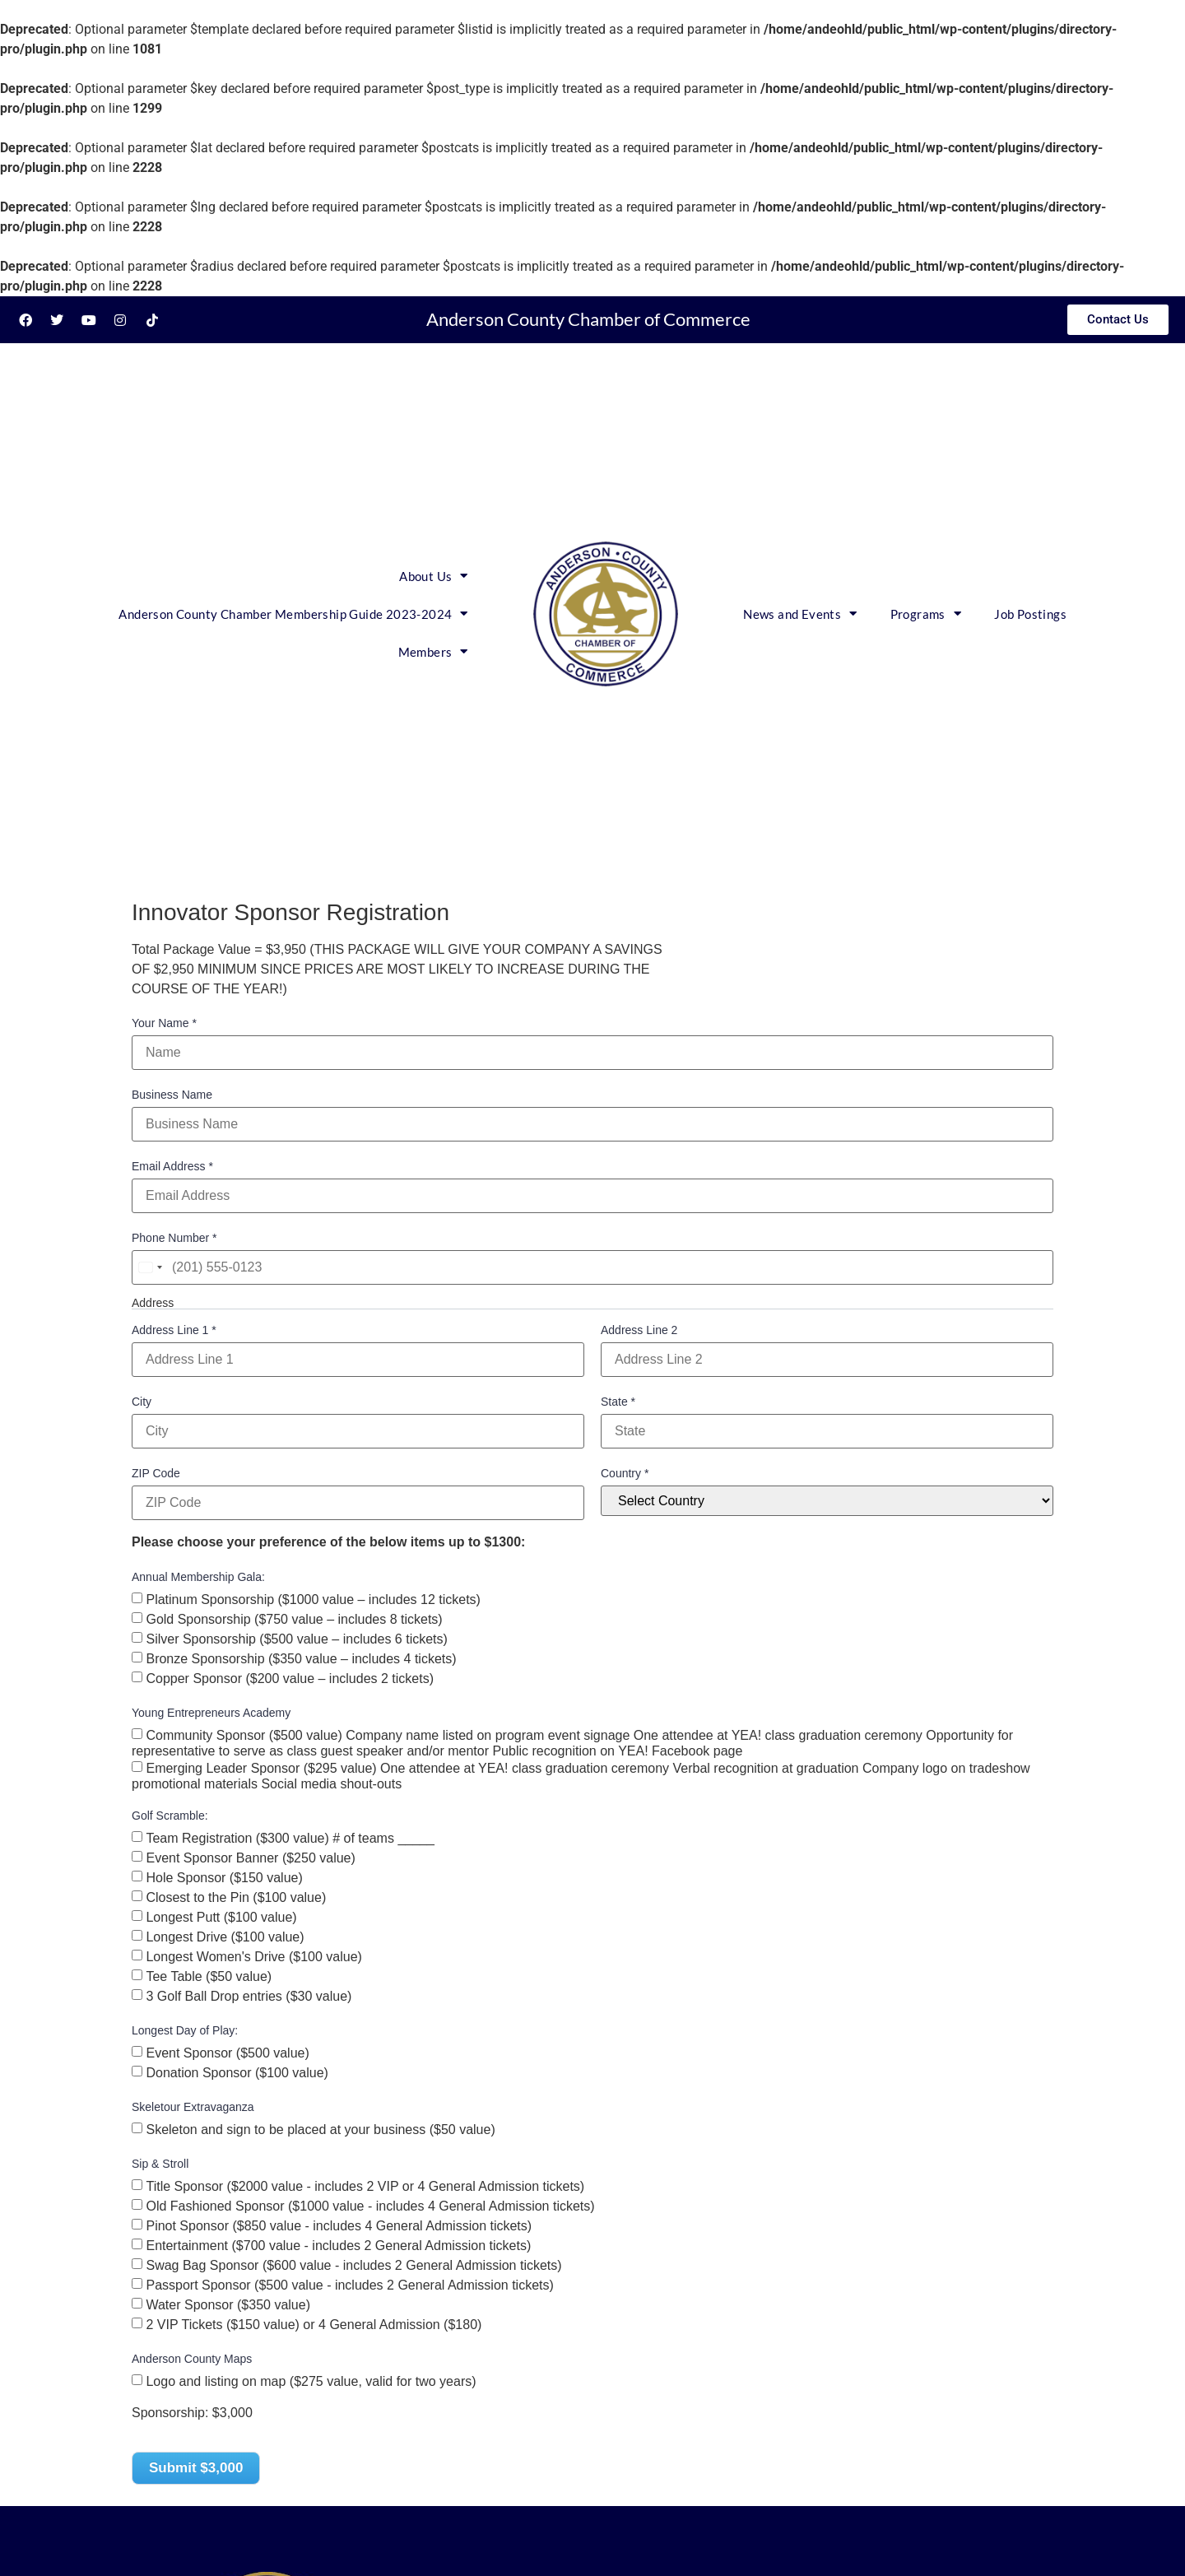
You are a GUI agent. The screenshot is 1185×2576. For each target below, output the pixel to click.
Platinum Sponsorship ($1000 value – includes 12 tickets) (313, 1599)
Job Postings (1030, 614)
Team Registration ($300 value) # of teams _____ (290, 1837)
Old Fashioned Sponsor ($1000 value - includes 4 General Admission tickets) (370, 2205)
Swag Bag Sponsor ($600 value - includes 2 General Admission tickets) (353, 2264)
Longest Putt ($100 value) (221, 1916)
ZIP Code (156, 1473)
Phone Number (174, 1237)
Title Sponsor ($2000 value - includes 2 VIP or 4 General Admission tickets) (365, 2185)
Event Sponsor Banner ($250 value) (250, 1857)
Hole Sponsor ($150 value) (224, 1877)
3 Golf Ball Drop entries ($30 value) (248, 1995)
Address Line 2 (639, 1330)
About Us (433, 575)
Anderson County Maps (192, 2358)
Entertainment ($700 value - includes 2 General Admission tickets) (338, 2245)
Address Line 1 (174, 1330)
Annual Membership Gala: (198, 1576)
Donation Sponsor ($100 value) (237, 2072)
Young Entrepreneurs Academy (211, 1712)
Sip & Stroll (160, 2163)
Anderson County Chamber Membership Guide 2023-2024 (292, 613)
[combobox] (149, 1267)
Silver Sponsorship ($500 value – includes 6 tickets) (296, 1638)
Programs (926, 613)
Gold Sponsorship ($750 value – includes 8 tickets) (294, 1618)
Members (433, 651)
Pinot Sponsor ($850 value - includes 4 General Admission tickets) (339, 2225)
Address (153, 1303)
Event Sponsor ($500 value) (227, 2052)
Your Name (164, 1023)
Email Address (172, 1166)
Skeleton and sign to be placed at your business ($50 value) (320, 2129)
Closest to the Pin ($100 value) (236, 1897)
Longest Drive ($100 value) (225, 1936)
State (618, 1401)
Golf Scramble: (170, 1815)
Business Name (172, 1094)
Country (624, 1473)
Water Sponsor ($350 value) (228, 2304)
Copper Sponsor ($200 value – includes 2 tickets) (290, 1678)
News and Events (800, 613)
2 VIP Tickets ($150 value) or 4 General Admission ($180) (313, 2324)
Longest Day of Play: (185, 2030)
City (141, 1401)
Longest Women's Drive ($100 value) (253, 1956)
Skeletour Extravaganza (193, 2106)
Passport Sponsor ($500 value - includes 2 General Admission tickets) (349, 2284)
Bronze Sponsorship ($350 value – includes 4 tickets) (301, 1658)
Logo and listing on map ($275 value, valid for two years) (311, 2381)
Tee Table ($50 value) (209, 1976)
